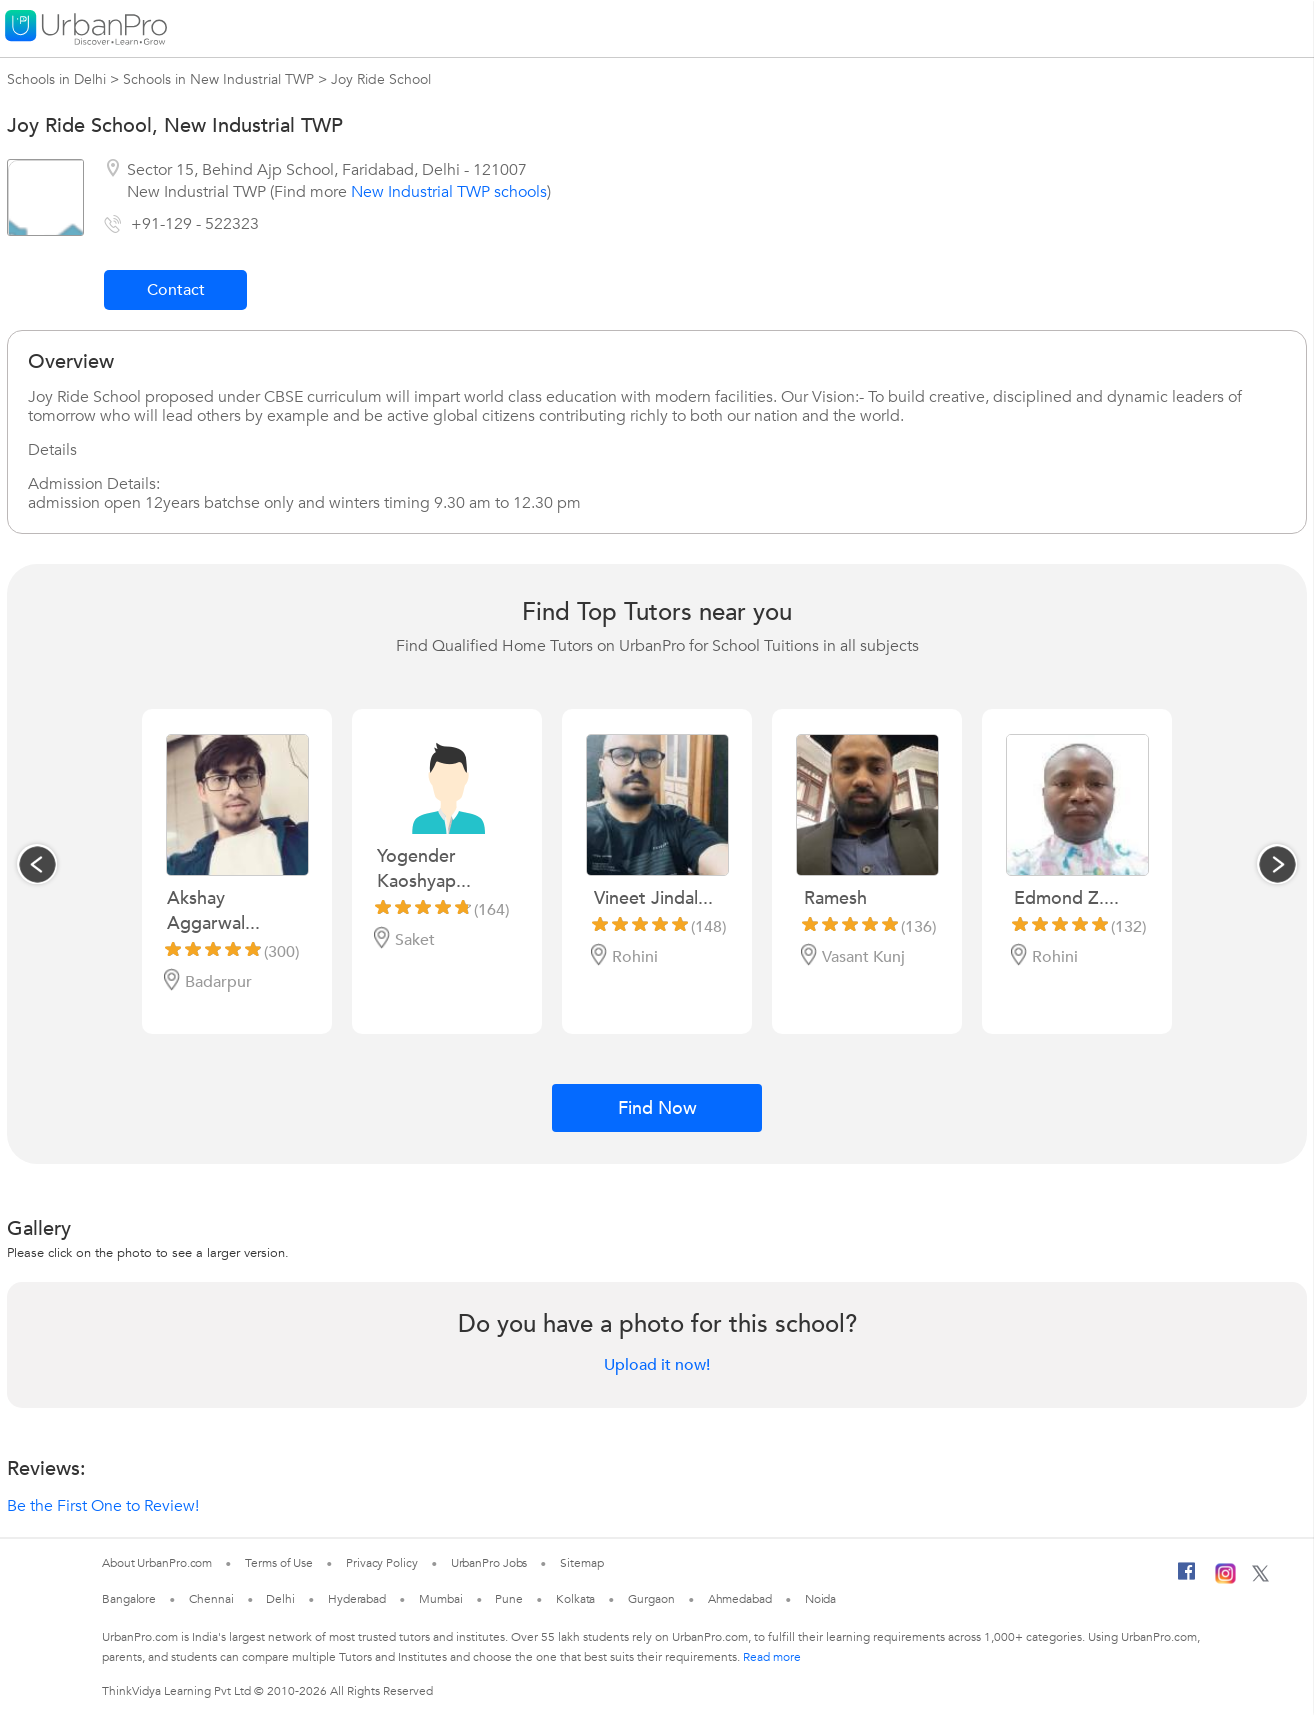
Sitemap (581, 1563)
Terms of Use (279, 1563)
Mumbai (440, 1599)
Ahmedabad (740, 1599)
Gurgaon (651, 1599)
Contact (176, 290)
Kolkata (575, 1599)
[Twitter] (1260, 1578)
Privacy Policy (382, 1563)
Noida (821, 1599)
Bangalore (129, 1599)
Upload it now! (657, 1365)
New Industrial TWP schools (449, 192)
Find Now (657, 1108)
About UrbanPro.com (157, 1563)
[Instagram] (1225, 1580)
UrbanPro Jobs (489, 1563)
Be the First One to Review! (103, 1506)
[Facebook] (1187, 1579)
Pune (509, 1599)
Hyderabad (357, 1599)
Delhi (280, 1599)
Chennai (211, 1599)
